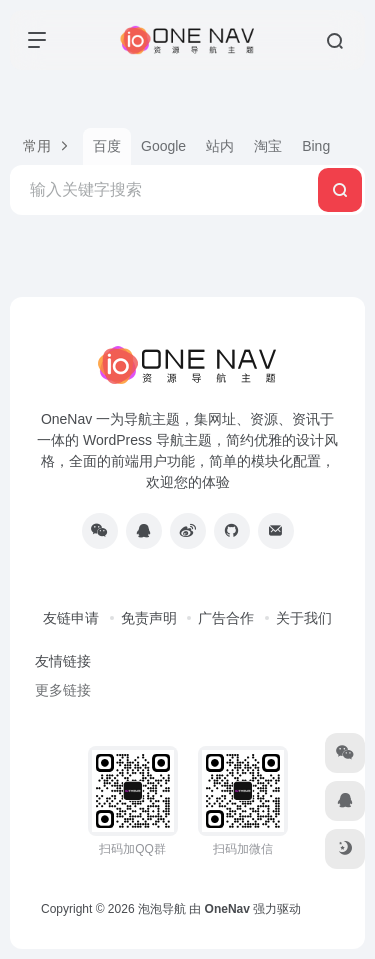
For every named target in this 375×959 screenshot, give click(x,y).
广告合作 (226, 618)
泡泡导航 (162, 909)
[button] (46, 146)
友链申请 (71, 618)
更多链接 (63, 690)
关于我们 (304, 618)
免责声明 (149, 618)
